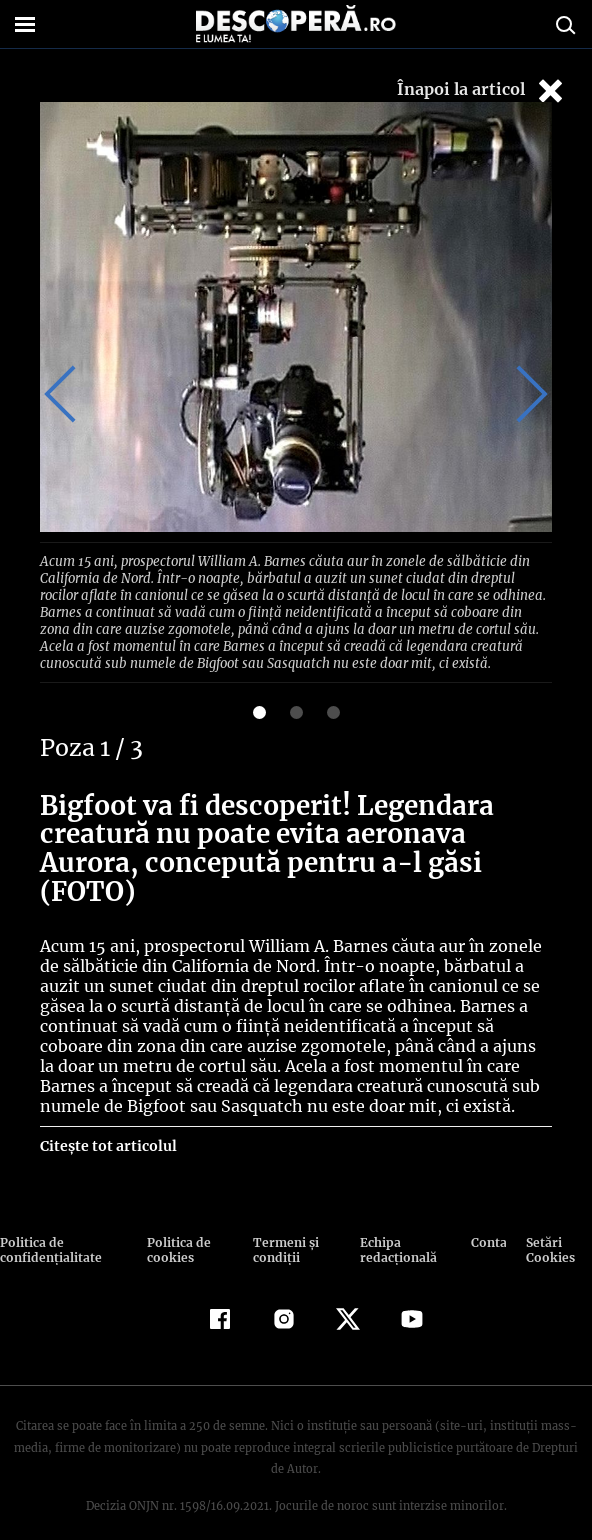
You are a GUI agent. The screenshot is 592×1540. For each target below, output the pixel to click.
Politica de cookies (177, 1227)
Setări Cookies (549, 1227)
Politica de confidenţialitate (49, 1227)
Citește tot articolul (107, 1123)
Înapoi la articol (482, 90)
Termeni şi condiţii (283, 1227)
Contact (488, 1219)
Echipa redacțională (395, 1227)
